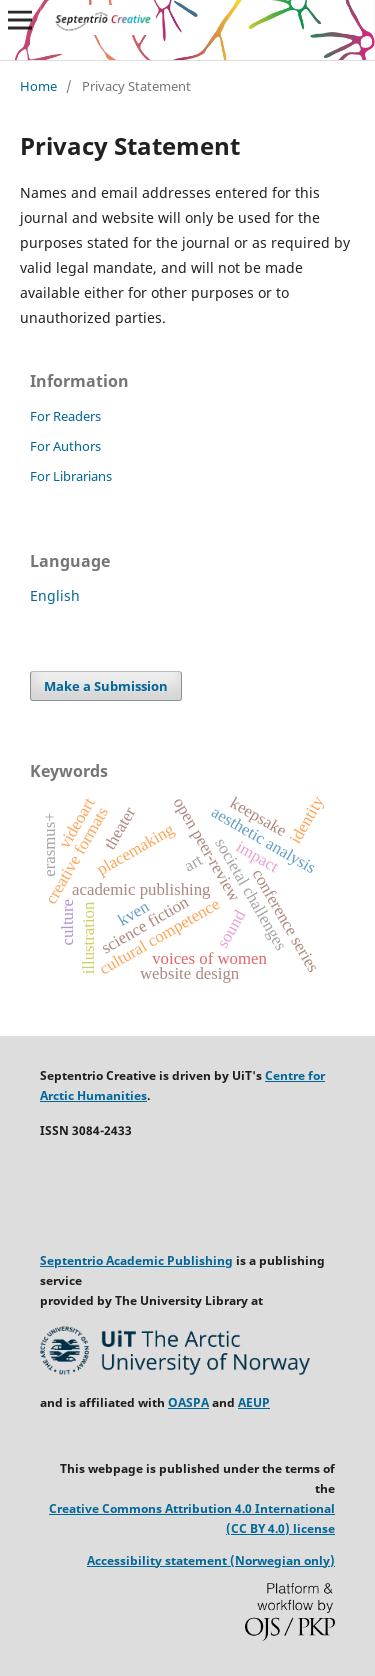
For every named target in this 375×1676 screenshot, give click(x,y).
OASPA (188, 1402)
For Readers (65, 416)
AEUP (254, 1402)
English (55, 595)
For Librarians (71, 476)
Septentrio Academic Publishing (136, 1260)
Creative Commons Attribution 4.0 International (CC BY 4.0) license (192, 1518)
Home (38, 86)
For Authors (65, 446)
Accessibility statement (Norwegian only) (211, 1560)
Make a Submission (106, 686)
